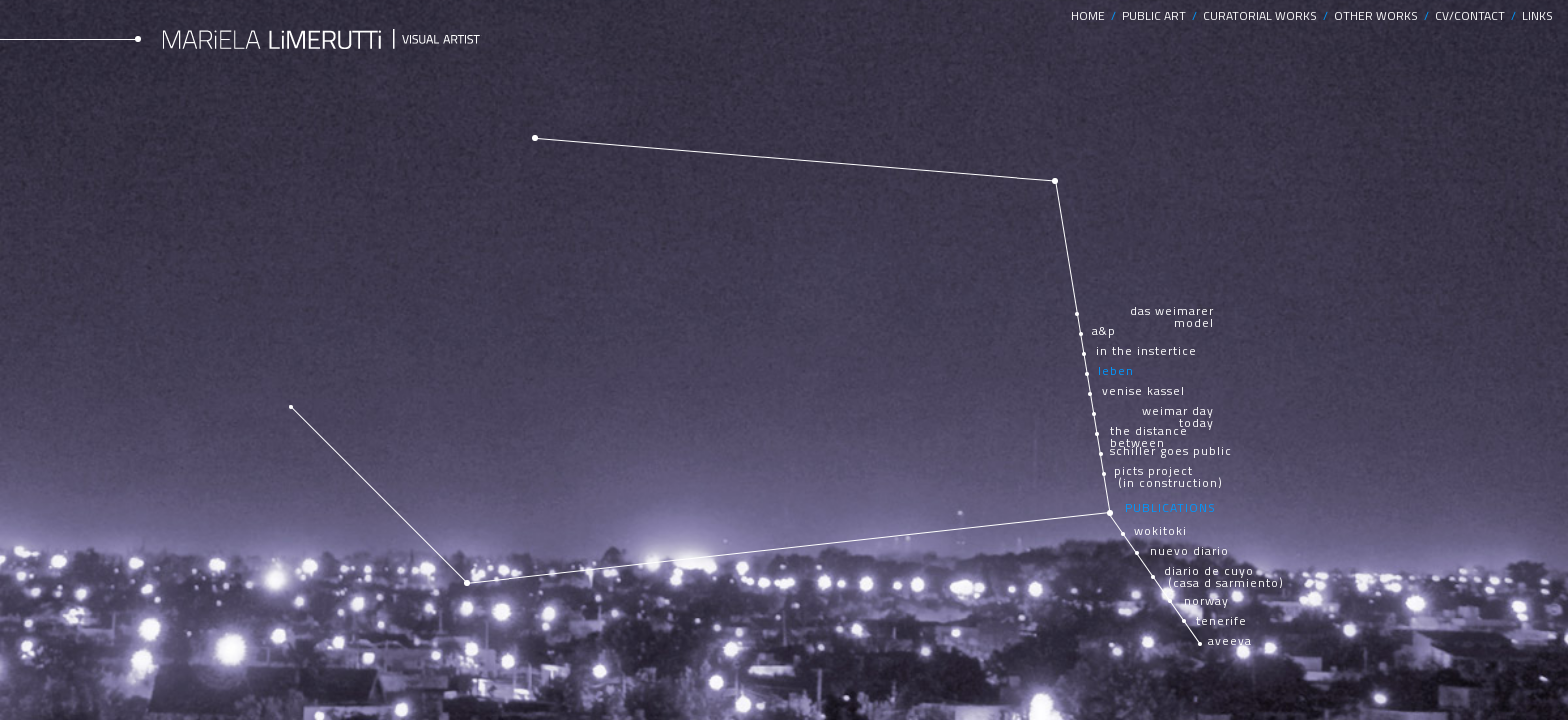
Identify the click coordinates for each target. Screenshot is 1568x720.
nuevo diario (1189, 551)
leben (1116, 371)
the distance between (1149, 437)
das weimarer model (1172, 317)
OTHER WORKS (1379, 15)
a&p (1104, 331)
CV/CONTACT (1473, 15)
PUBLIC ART (1157, 15)
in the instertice (1146, 351)
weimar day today (1178, 417)
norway (1206, 601)
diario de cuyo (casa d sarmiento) (1224, 577)
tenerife (1221, 621)
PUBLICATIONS (1170, 508)
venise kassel (1143, 391)
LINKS (1537, 15)
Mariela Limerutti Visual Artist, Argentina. (324, 38)
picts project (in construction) (1168, 477)
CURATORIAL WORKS (1263, 15)
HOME (1091, 15)
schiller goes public (1171, 451)
